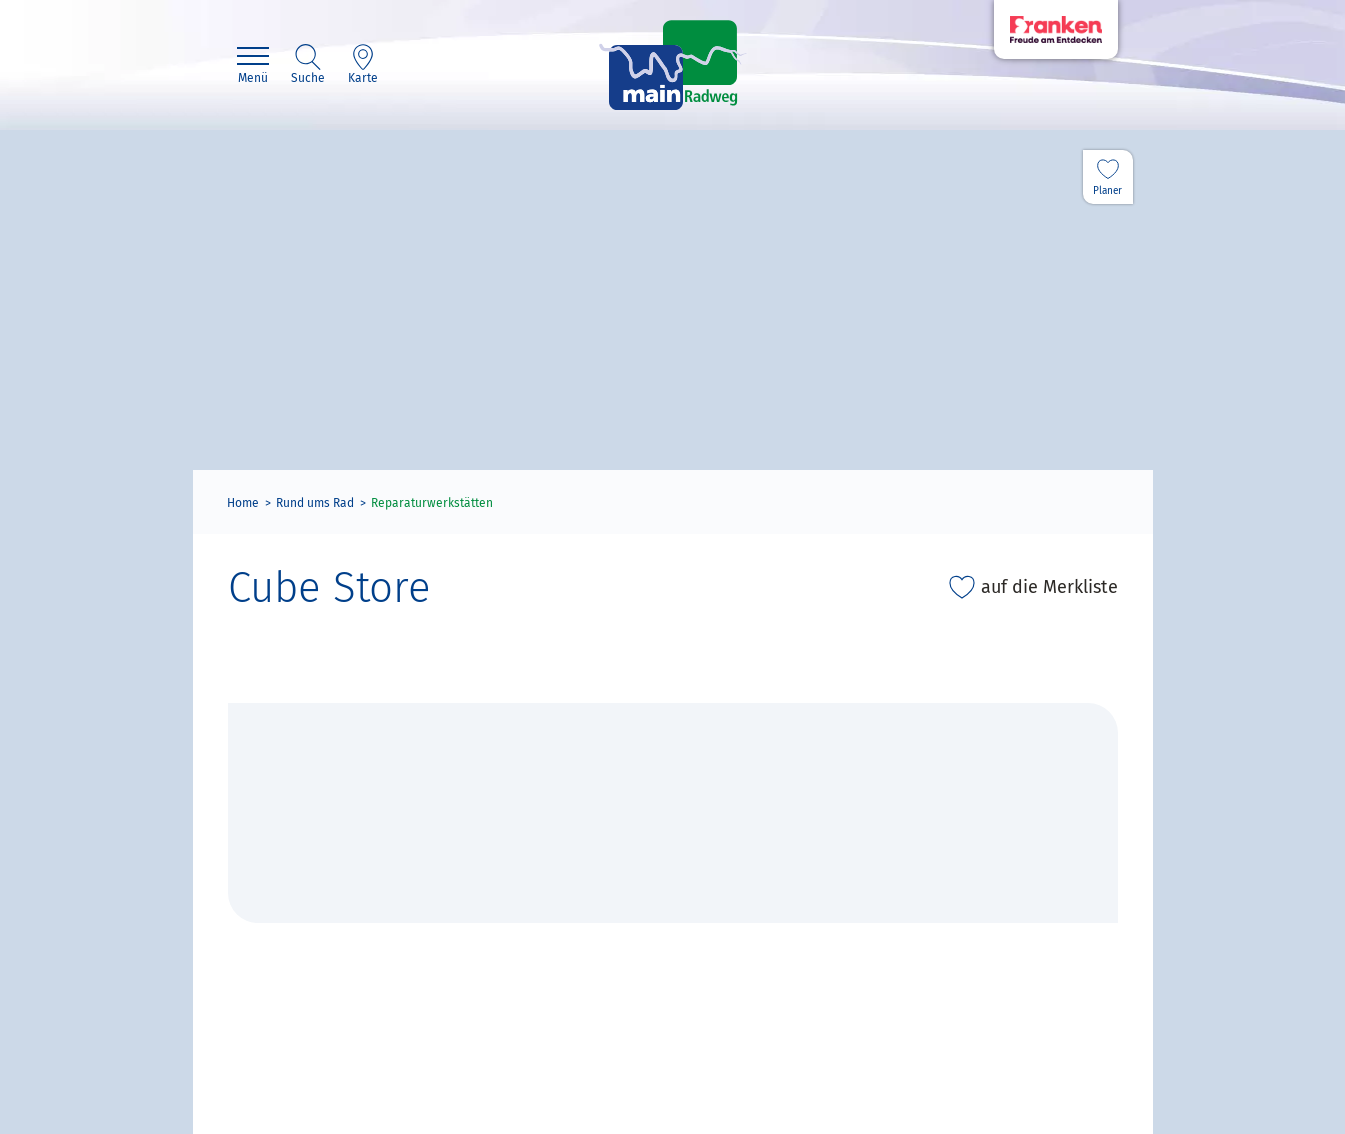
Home (243, 503)
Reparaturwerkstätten (432, 503)
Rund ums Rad (315, 503)
